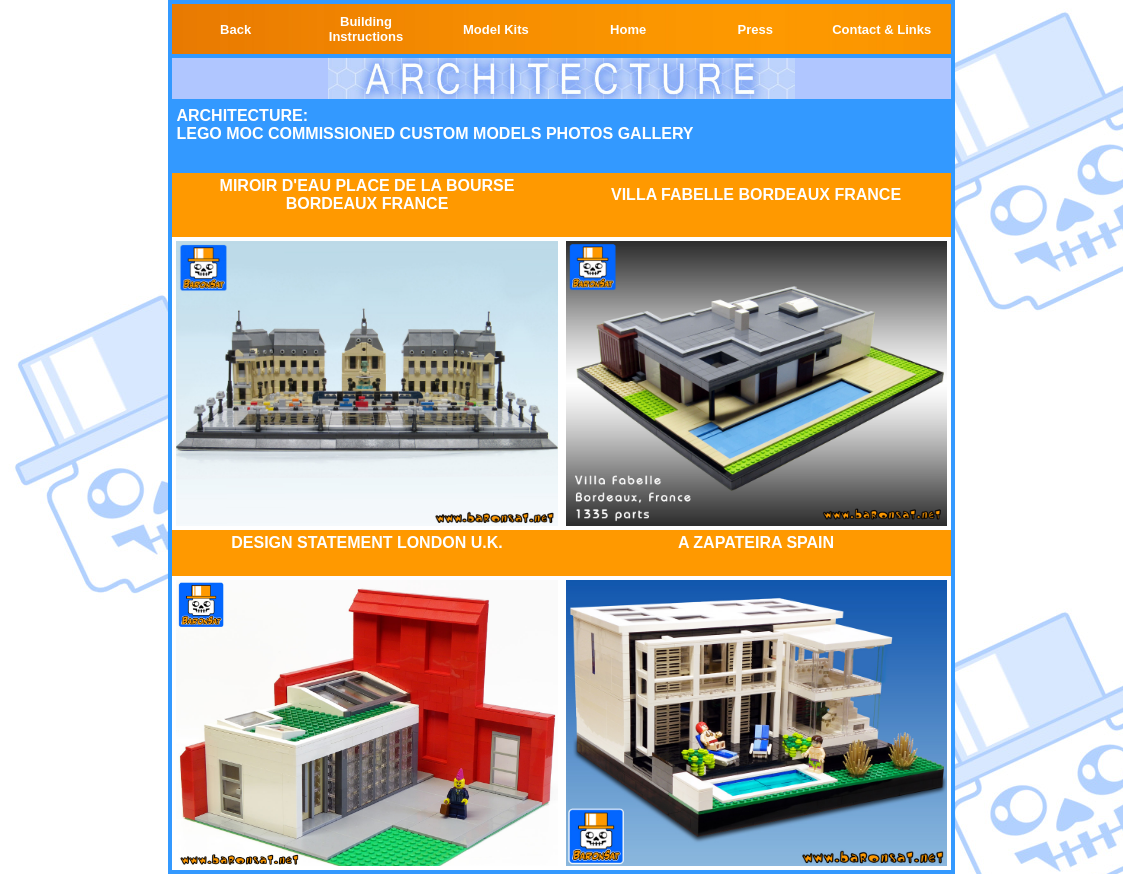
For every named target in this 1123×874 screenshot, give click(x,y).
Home (628, 29)
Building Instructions (366, 29)
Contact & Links (881, 29)
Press (755, 29)
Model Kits (496, 29)
